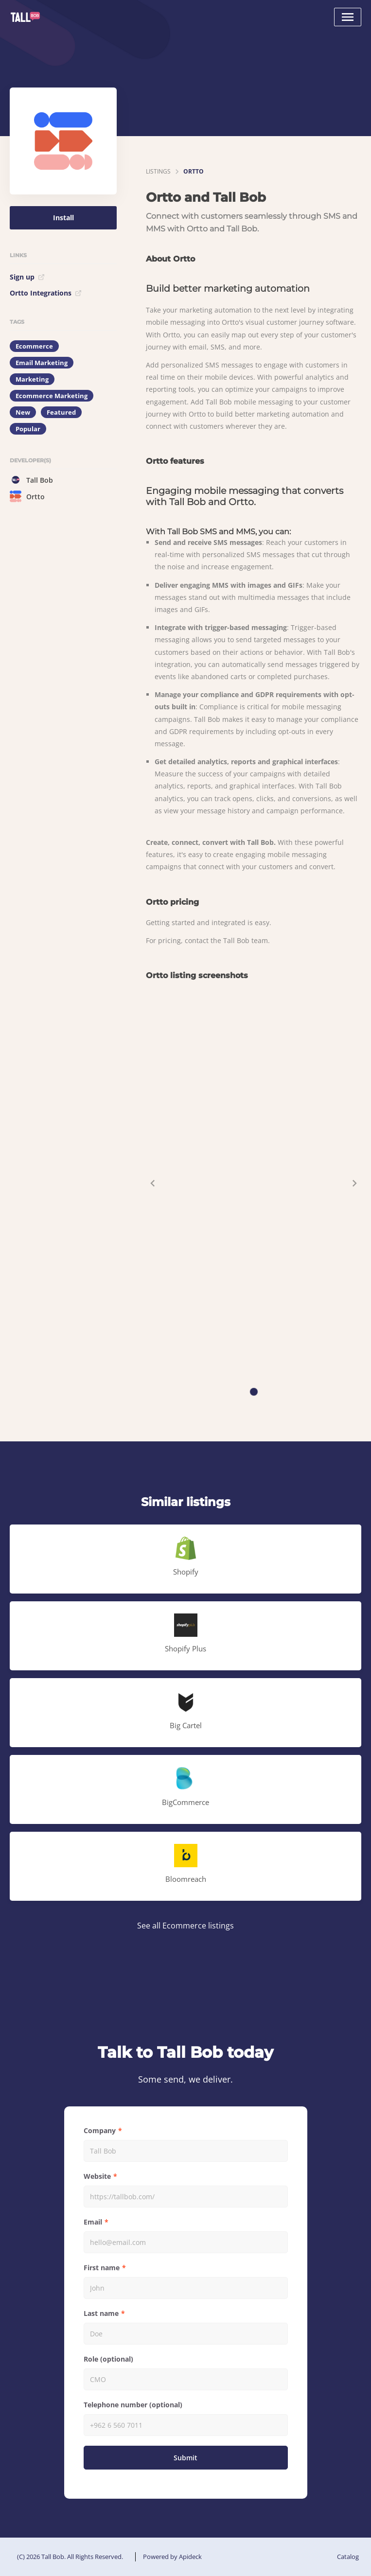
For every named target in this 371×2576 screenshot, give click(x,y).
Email (93, 2221)
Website (97, 2176)
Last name (101, 2313)
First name (102, 2267)
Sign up (27, 276)
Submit (185, 2457)
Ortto (27, 496)
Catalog (348, 2556)
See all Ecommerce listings (185, 1925)
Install (63, 217)
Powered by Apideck (172, 2556)
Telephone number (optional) (133, 2404)
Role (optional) (108, 2359)
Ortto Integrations (46, 293)
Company (100, 2130)
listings (158, 171)
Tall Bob (31, 480)
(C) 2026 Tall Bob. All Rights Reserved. (70, 2556)
